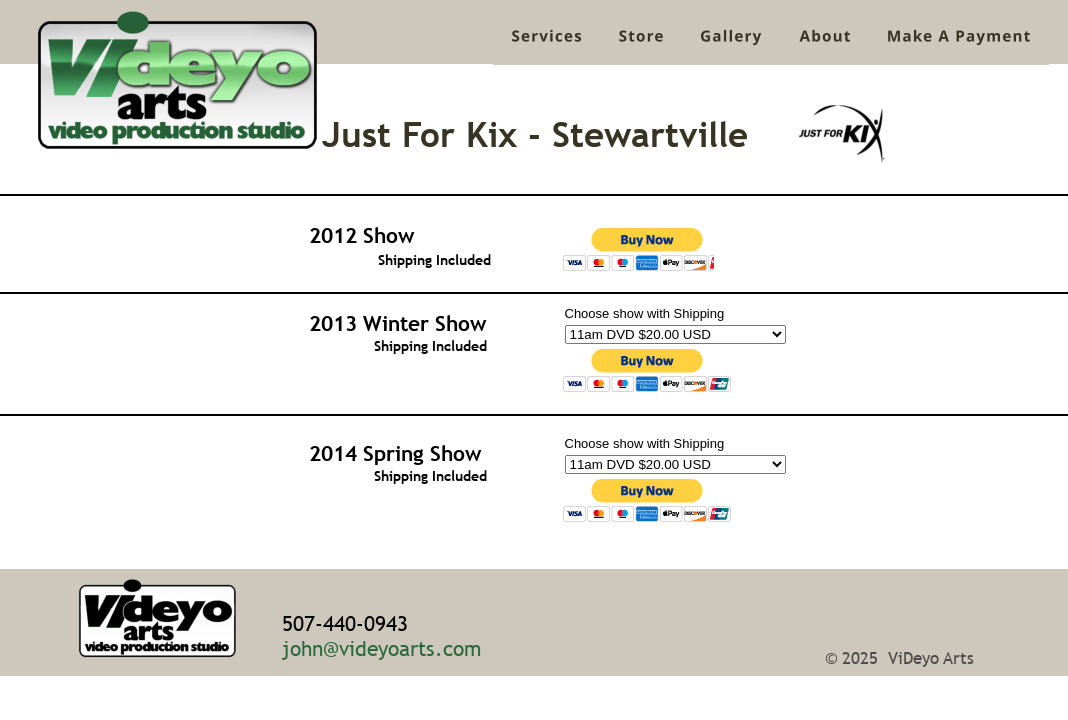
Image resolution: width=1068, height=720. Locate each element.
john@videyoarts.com (381, 648)
